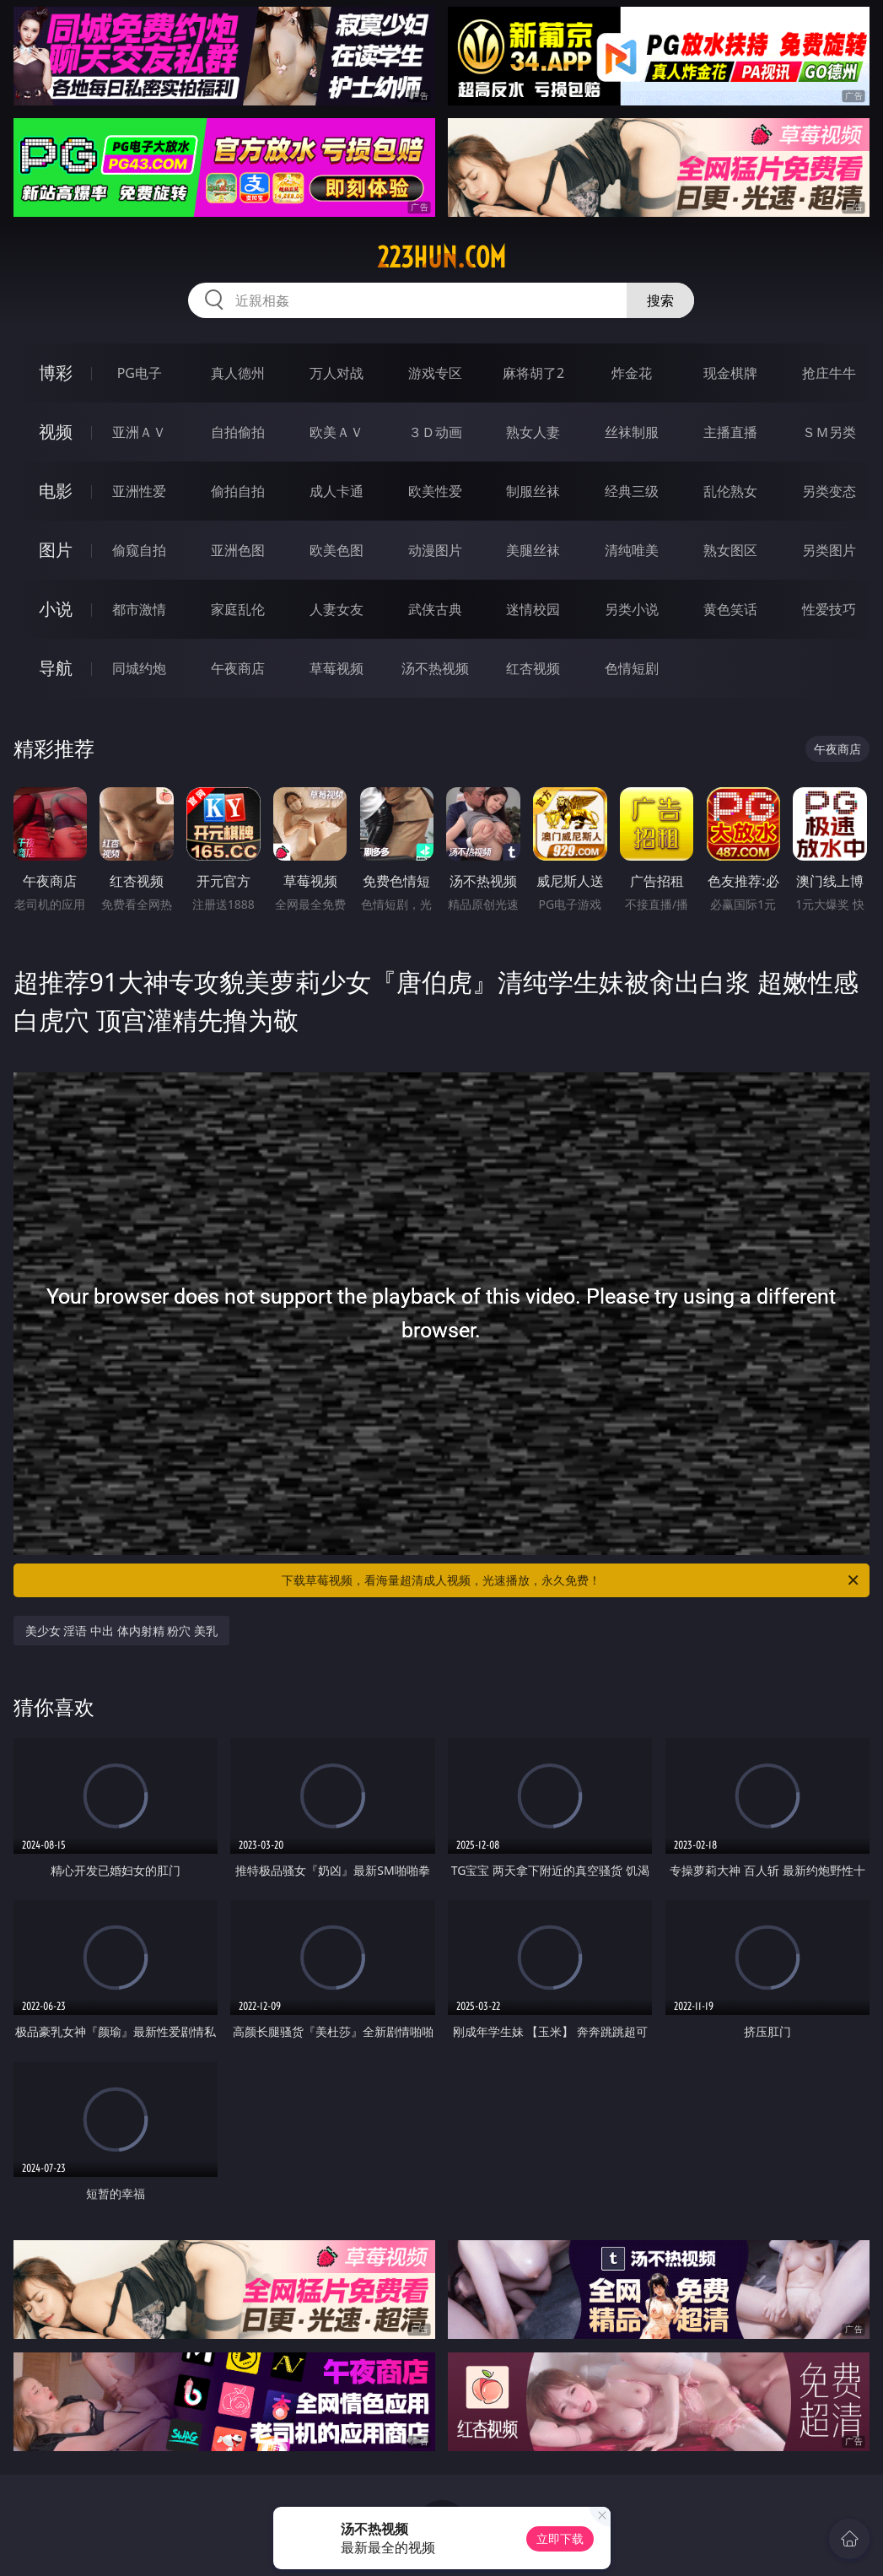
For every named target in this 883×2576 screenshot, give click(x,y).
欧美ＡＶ (336, 432)
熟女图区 (730, 550)
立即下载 (560, 2538)
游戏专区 (435, 373)
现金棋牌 (730, 373)
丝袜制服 (632, 432)
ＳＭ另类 (829, 432)
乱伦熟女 (730, 491)
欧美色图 (336, 550)
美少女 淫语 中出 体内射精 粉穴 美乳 (121, 1631)
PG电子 (139, 373)
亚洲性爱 (139, 491)
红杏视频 (533, 668)
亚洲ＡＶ (139, 432)
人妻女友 (336, 609)
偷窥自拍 (139, 550)
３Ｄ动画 (435, 432)
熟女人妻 (533, 432)
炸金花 (631, 373)
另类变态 (829, 491)
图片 (56, 549)
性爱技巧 (829, 609)
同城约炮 (139, 668)
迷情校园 (533, 609)
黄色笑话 (730, 609)
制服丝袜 (533, 491)
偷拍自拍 (238, 491)
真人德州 (238, 373)
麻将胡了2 (533, 373)
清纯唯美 (632, 550)
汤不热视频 (435, 668)
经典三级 (632, 491)
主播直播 (730, 432)
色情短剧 (632, 668)
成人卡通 (336, 491)
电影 (56, 490)
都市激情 (139, 609)
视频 (56, 431)
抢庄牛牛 (829, 373)
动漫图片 (435, 550)
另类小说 (632, 609)
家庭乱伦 (238, 609)
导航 (56, 667)
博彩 (56, 372)
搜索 (660, 300)
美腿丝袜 (533, 550)
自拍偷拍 (238, 432)
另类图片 (829, 550)
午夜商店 (238, 668)
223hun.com (441, 257)
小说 (56, 608)
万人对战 (336, 373)
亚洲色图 (238, 550)
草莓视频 (336, 668)
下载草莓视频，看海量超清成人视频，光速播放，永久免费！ (571, 1580)
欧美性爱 (435, 491)
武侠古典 (435, 609)
